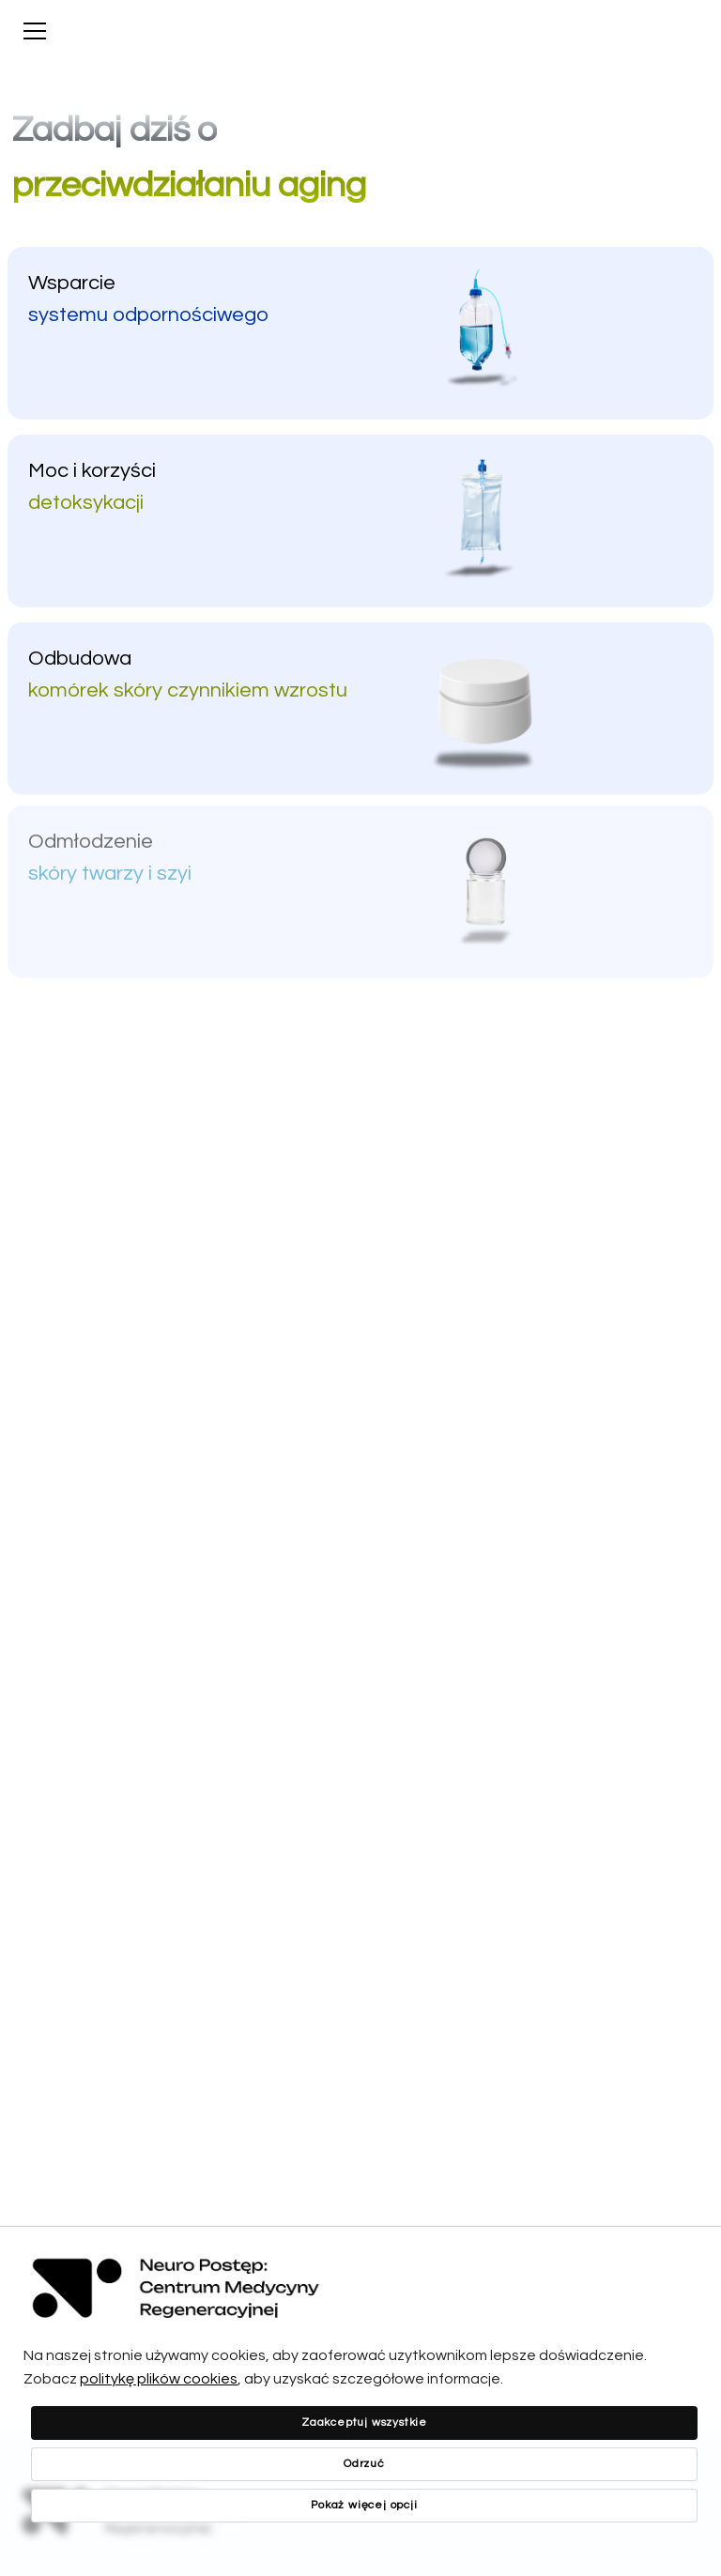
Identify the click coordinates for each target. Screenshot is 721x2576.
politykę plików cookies (159, 2378)
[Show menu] (35, 31)
